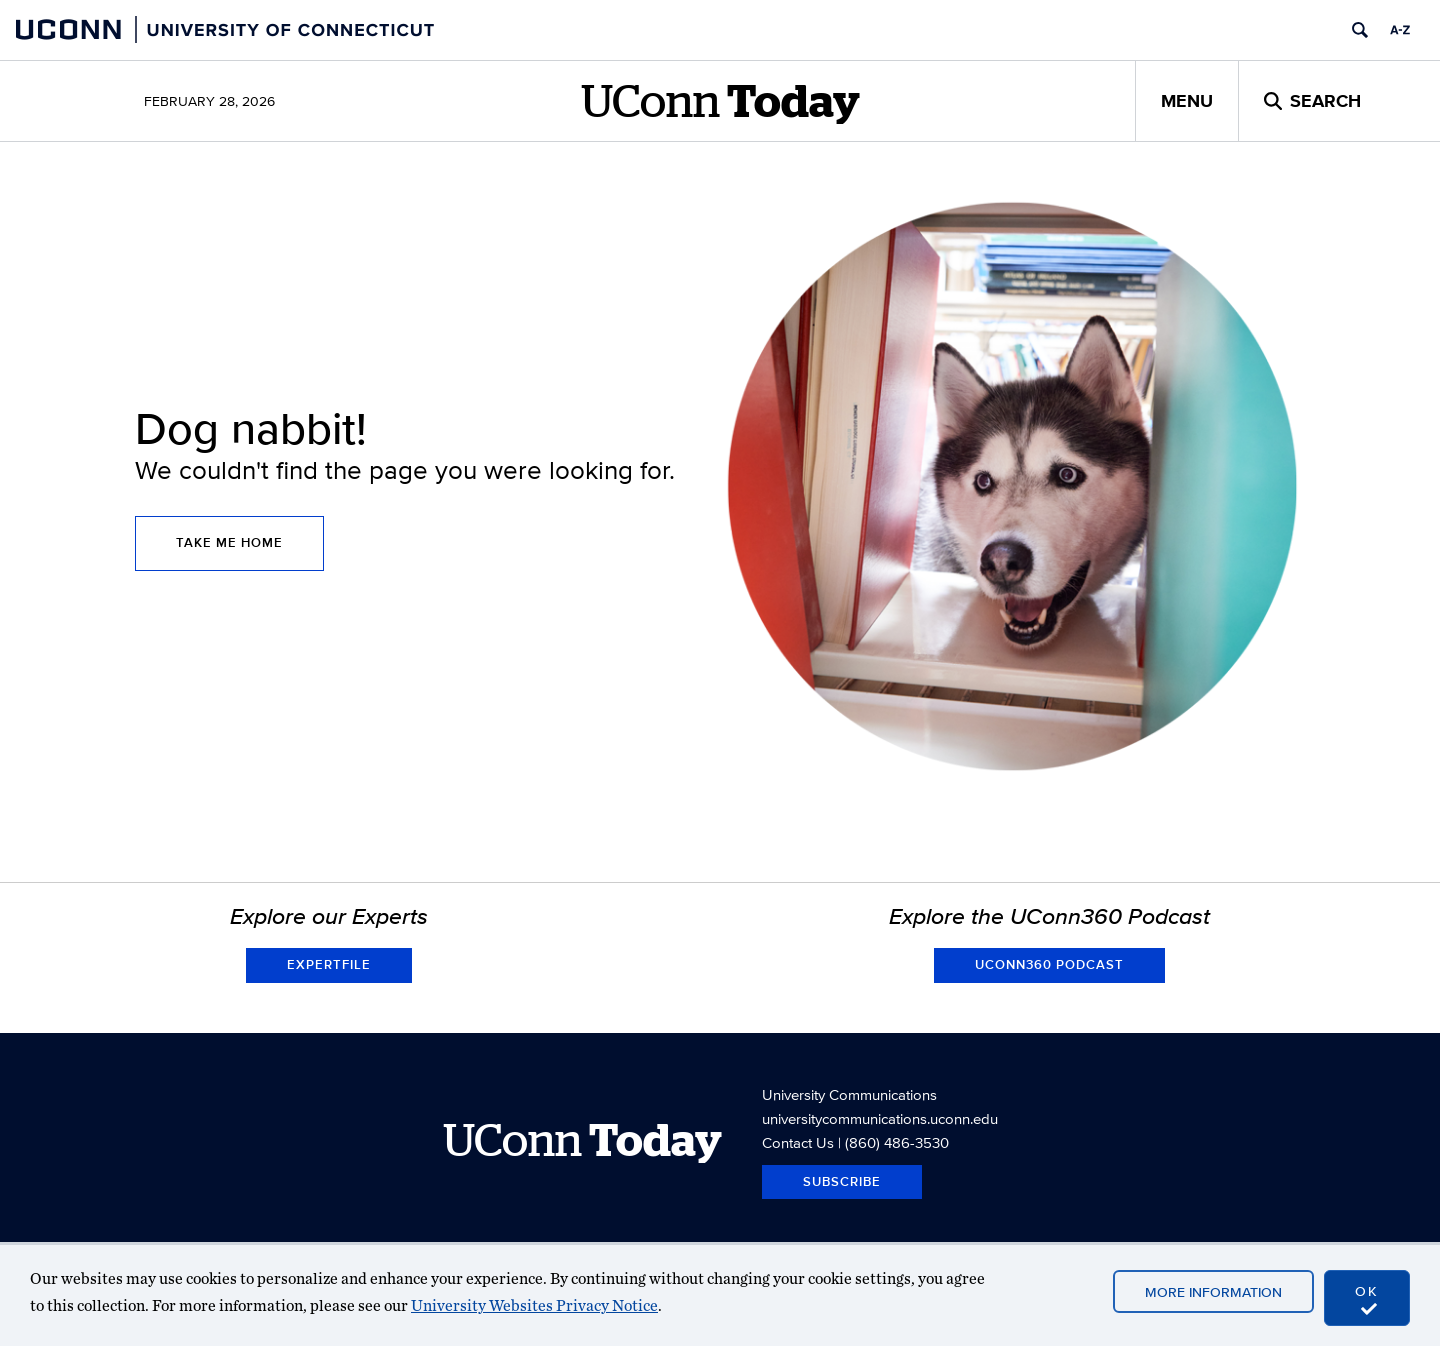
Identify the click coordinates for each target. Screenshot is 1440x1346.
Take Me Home (229, 542)
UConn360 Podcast (1049, 964)
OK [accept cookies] (1367, 1299)
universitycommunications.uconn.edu (880, 1118)
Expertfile (329, 964)
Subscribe (842, 1181)
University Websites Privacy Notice (534, 1305)
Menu (1187, 101)
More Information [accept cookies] (1213, 1292)
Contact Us (798, 1142)
